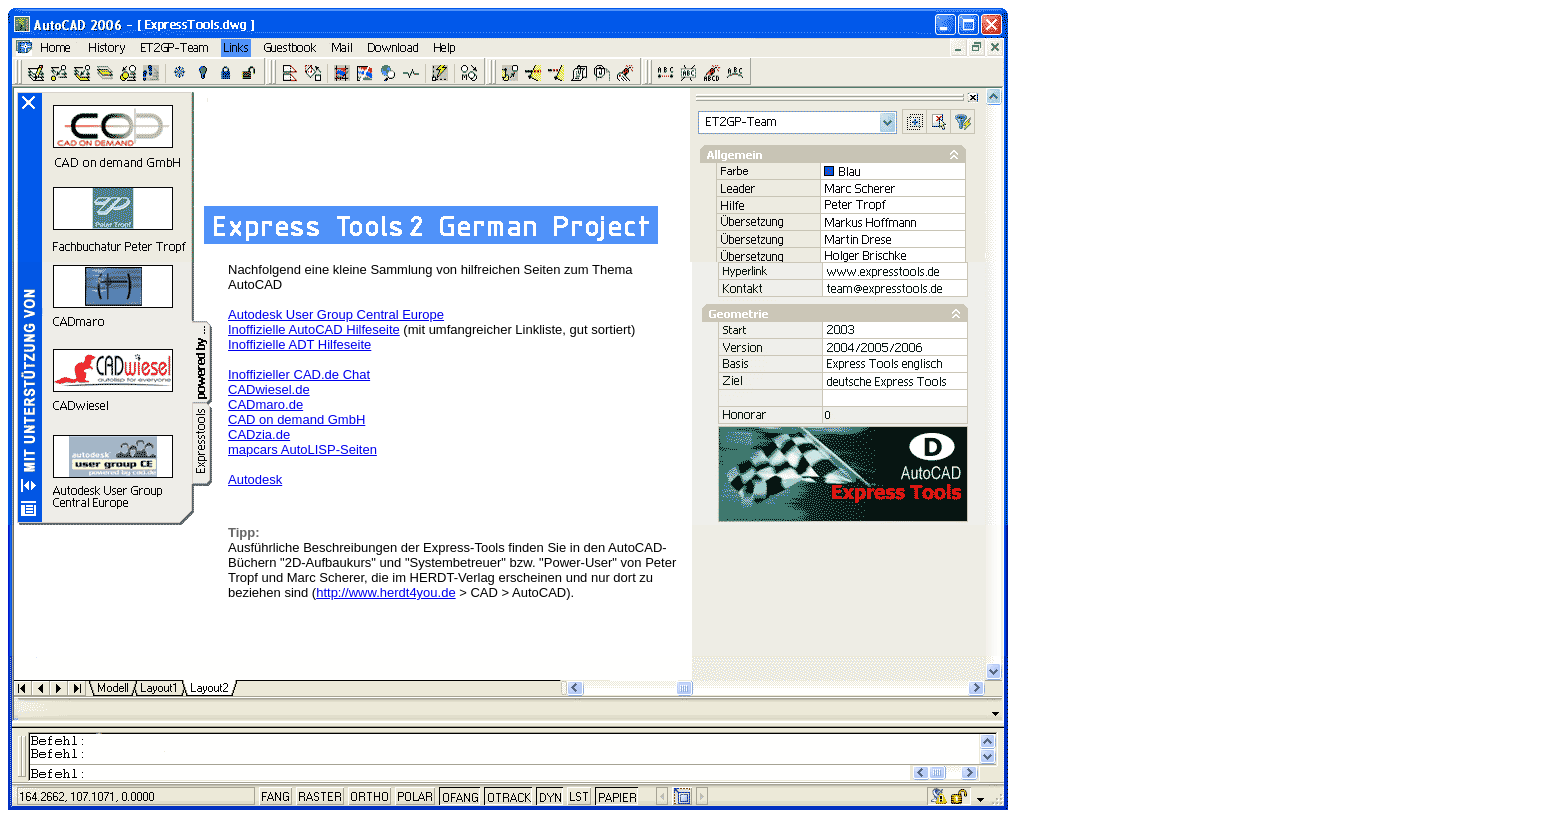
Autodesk (255, 479)
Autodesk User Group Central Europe (336, 314)
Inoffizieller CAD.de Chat (299, 374)
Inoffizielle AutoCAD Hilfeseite (314, 329)
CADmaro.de (265, 404)
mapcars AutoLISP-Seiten (302, 449)
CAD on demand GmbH (296, 419)
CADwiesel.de (269, 389)
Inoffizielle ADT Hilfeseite (299, 344)
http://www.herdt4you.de (385, 592)
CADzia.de (259, 434)
